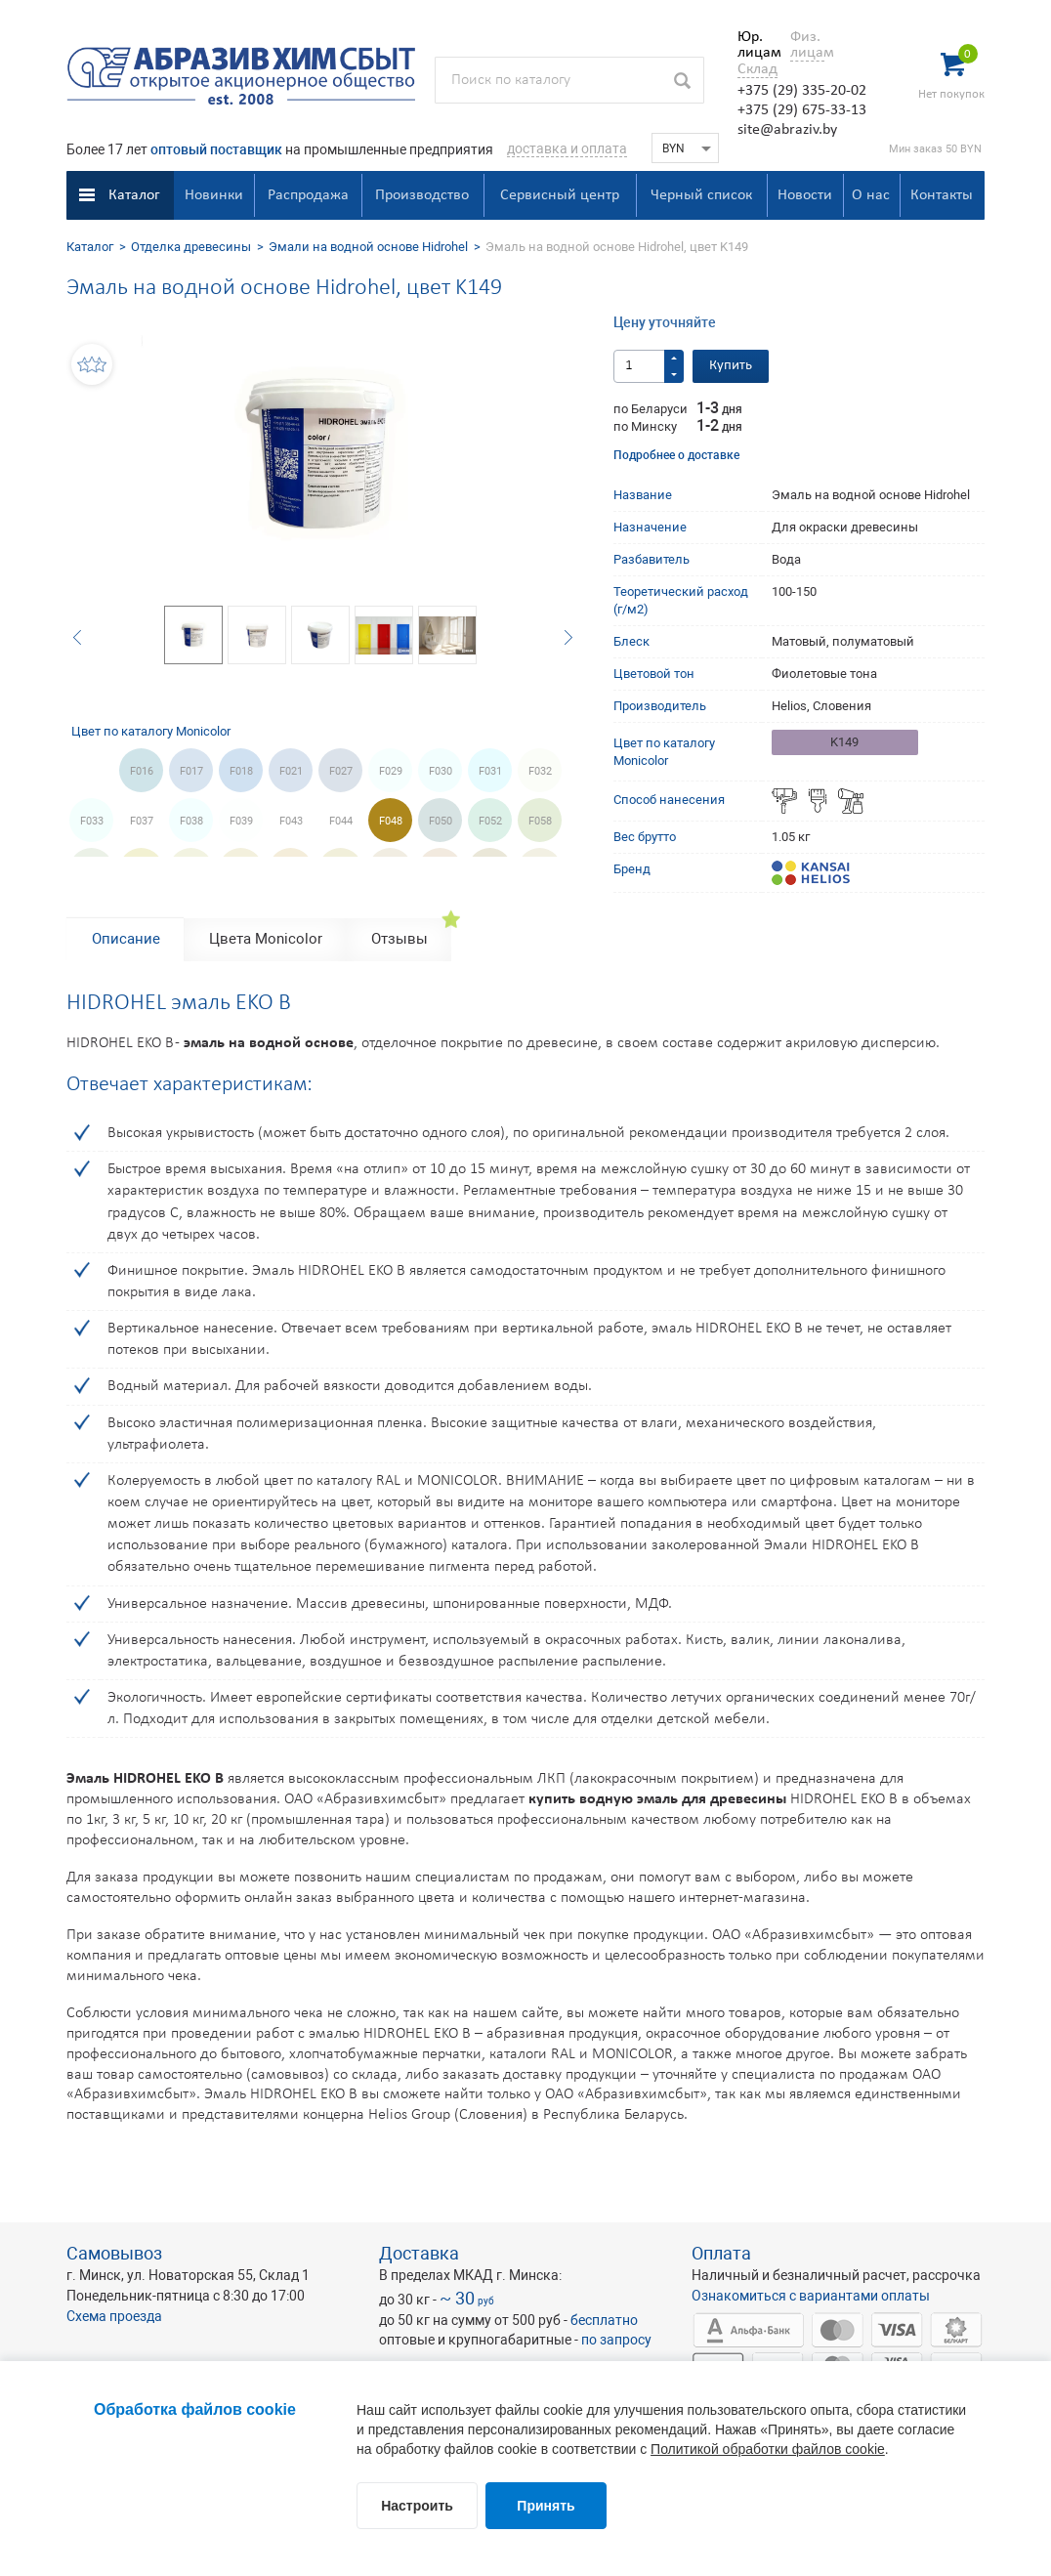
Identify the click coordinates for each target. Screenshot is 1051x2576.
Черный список (701, 195)
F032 (540, 771)
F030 (440, 771)
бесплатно (604, 2320)
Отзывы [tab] (399, 939)
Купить (730, 366)
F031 (490, 771)
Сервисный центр (559, 195)
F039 (241, 821)
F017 (191, 771)
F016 (141, 771)
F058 (540, 821)
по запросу (616, 2339)
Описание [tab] (126, 939)
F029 (390, 771)
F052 (490, 821)
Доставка (419, 2253)
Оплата (721, 2253)
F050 (440, 821)
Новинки (214, 195)
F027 (341, 771)
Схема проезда (114, 2316)
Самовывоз (114, 2253)
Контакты (941, 195)
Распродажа (308, 195)
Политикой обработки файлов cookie (768, 2449)
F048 (390, 821)
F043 (291, 821)
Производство (422, 195)
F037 (141, 821)
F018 (241, 771)
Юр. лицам (754, 45)
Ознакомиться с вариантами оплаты (811, 2295)
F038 (191, 821)
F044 (341, 821)
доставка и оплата (567, 148)
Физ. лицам (807, 45)
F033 (92, 821)
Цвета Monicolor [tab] (265, 939)
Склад (757, 69)
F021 (291, 771)
